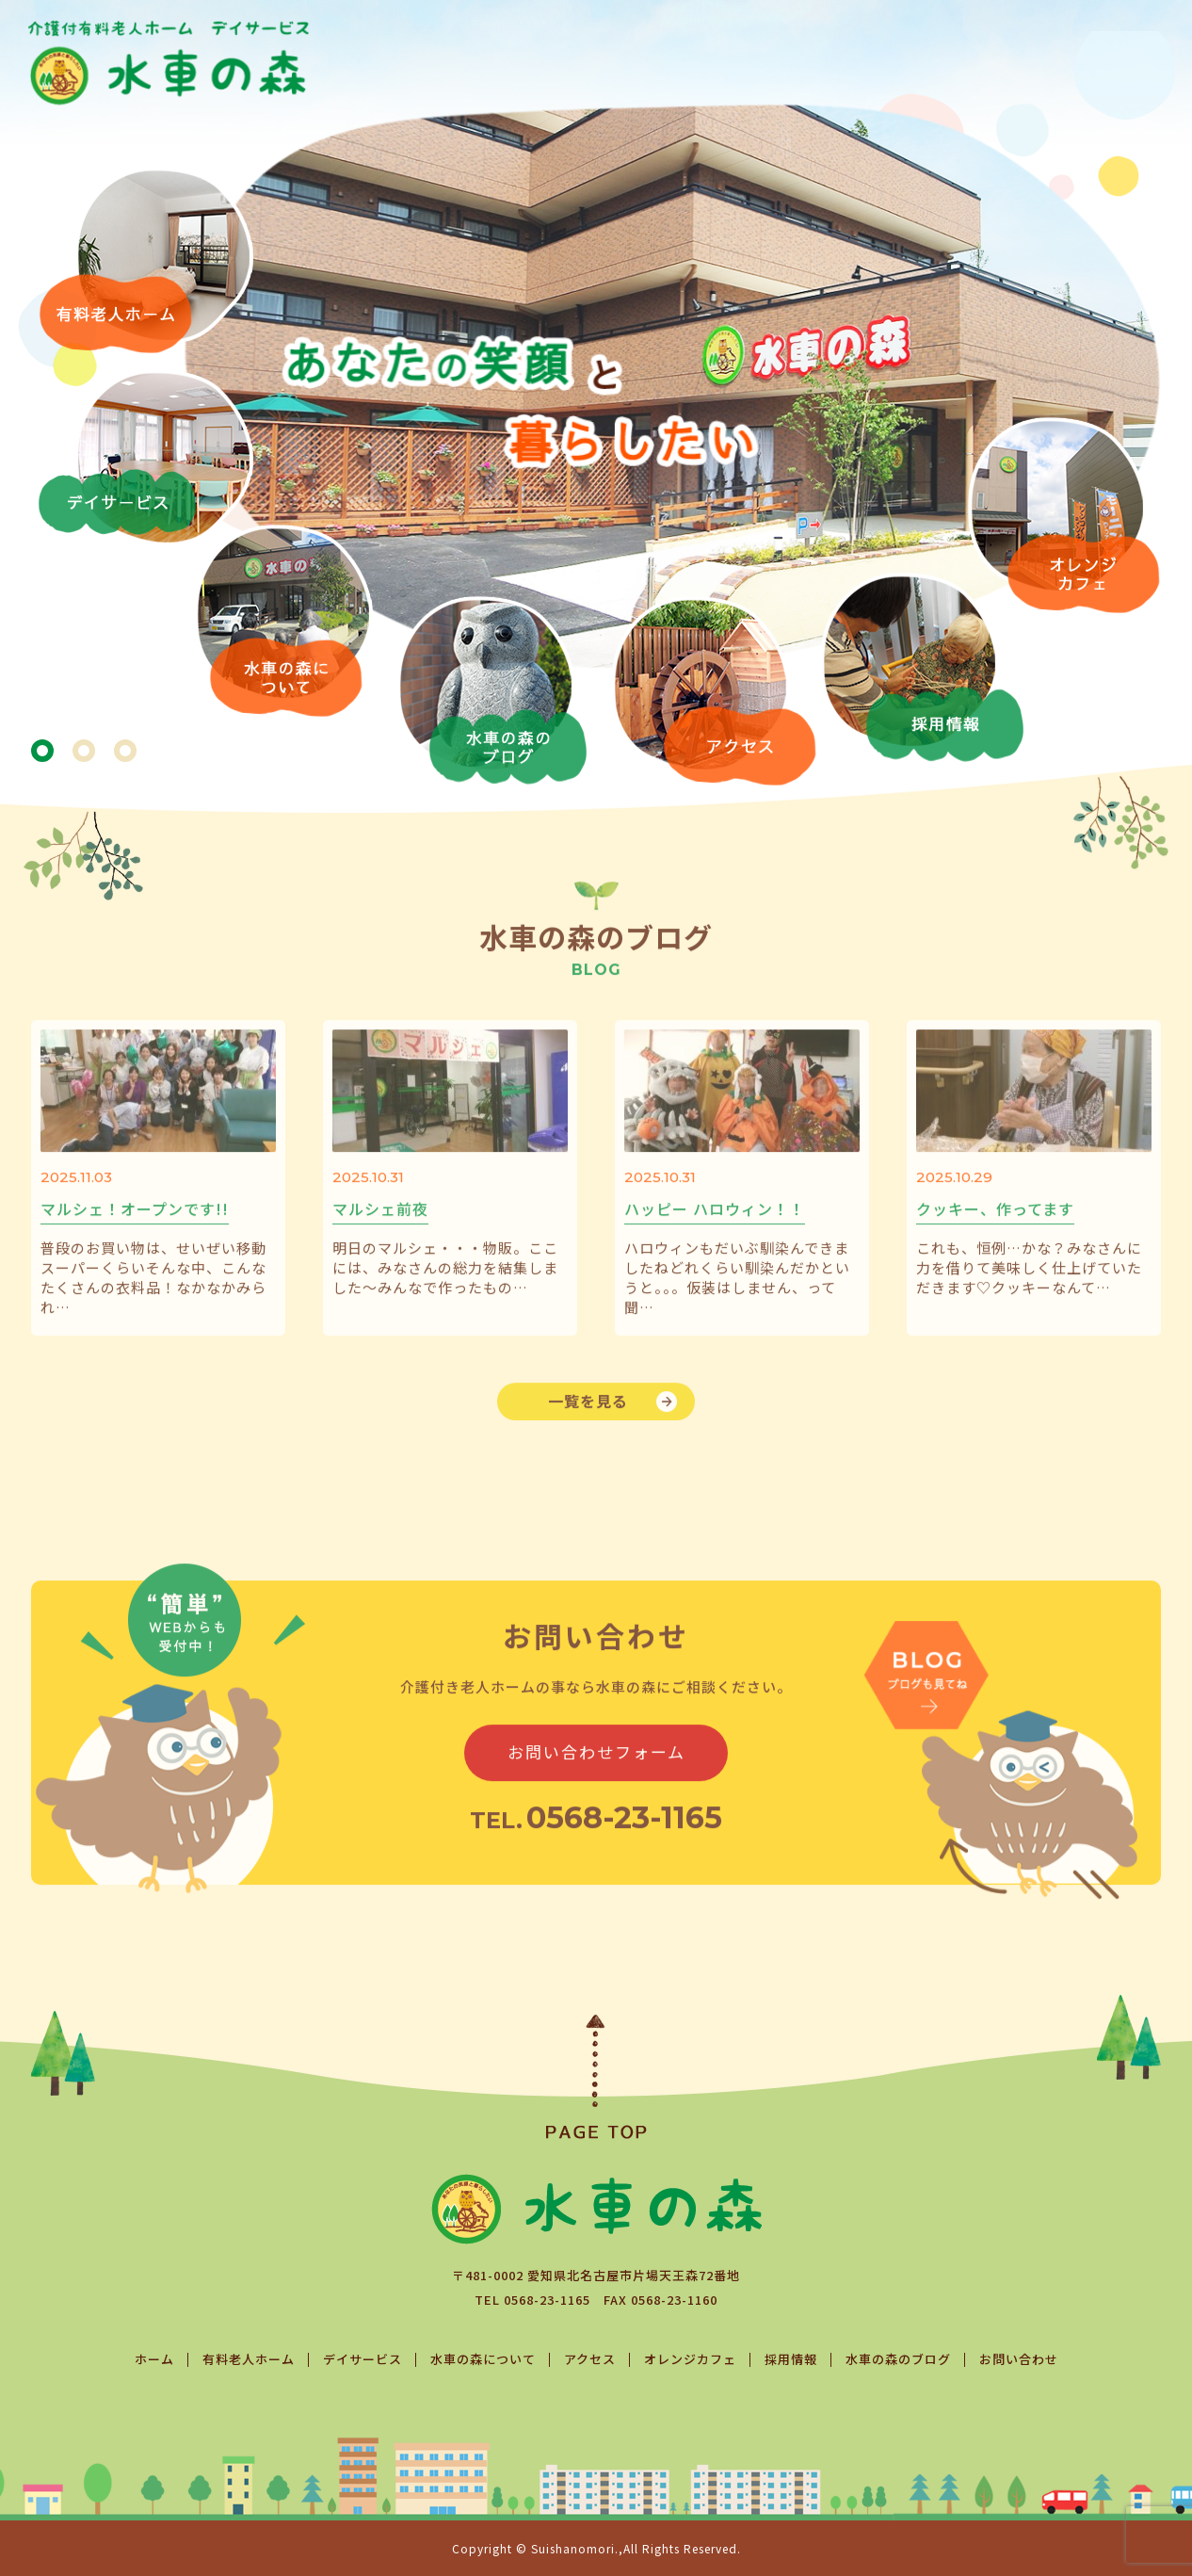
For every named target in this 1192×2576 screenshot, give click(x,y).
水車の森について (483, 2359)
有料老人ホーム (248, 2359)
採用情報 (791, 2359)
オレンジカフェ (690, 2359)
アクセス (590, 2359)
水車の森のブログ (898, 2359)
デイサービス (362, 2359)
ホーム (154, 2359)
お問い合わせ (1018, 2359)
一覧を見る (588, 1427)
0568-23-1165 (547, 2300)
